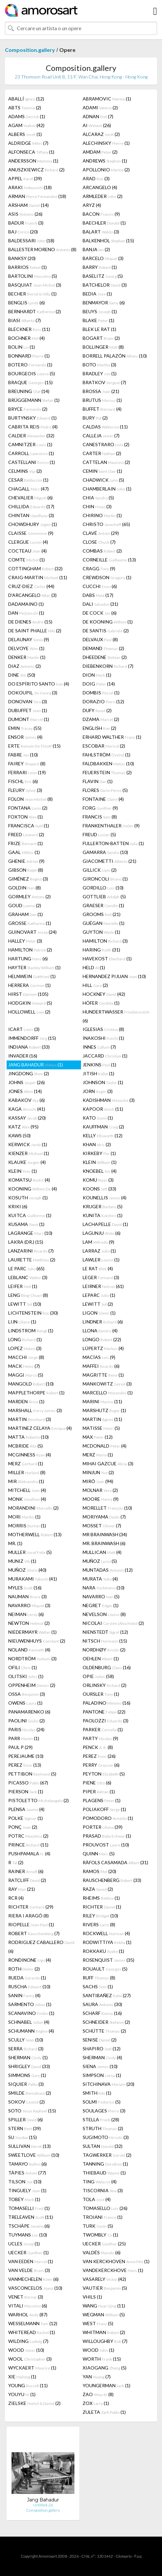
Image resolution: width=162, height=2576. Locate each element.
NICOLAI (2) (113, 1623)
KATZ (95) (23, 1126)
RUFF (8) (99, 1977)
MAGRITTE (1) (103, 1375)
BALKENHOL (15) (108, 240)
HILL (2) (95, 985)
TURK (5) (98, 2226)
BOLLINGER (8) (103, 347)
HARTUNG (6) (28, 958)
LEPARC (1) (99, 1295)
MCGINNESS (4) (29, 1454)
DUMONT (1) (28, 719)
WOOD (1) (98, 2350)
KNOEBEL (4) (100, 1171)
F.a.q (138, 2556)
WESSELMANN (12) (32, 2323)
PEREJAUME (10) (25, 1756)
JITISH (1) (98, 1073)
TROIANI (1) (102, 2217)
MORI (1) (24, 1516)
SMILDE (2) (29, 2093)
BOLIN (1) (21, 347)
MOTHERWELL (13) (35, 1534)
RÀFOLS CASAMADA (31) (115, 1862)
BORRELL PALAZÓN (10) (115, 356)
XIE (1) (22, 2376)
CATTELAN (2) (106, 462)
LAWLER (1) (101, 1259)
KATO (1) (98, 1118)
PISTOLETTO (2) (38, 1800)
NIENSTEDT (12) (105, 1632)
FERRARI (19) (27, 772)
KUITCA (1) (29, 1215)
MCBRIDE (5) (25, 1446)
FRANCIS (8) (100, 816)
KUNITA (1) (102, 1215)
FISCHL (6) (23, 781)
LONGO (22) (102, 1339)
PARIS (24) (26, 1729)
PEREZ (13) (24, 1765)
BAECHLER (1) (104, 223)
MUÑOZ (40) (27, 1570)
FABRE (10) (23, 754)
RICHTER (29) (30, 1907)
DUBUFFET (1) (27, 710)
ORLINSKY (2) (104, 1685)
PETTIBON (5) (32, 1774)
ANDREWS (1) (105, 161)
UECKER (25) (104, 2243)
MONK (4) (27, 1499)
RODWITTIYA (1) (107, 1942)
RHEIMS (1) (101, 1898)
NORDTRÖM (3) (32, 1658)
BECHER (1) (32, 293)
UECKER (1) (28, 2252)
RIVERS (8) (99, 1924)
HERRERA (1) (29, 985)
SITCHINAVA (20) (108, 2084)
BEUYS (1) (100, 311)
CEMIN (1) (102, 471)
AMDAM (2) (100, 152)
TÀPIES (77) (27, 2172)
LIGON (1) (99, 1313)
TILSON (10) (24, 2181)
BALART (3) (101, 231)
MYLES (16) (24, 1587)
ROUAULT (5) (105, 1969)
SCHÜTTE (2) (104, 2031)
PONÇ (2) (22, 1827)
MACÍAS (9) (99, 1357)
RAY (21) (21, 1889)
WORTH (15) (102, 2359)
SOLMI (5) (102, 2102)
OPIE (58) (98, 1676)
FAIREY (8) (26, 763)
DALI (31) (100, 604)
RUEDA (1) (27, 1977)
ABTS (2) (24, 107)
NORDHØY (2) (104, 1649)
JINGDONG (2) (28, 1073)
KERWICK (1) (27, 1144)
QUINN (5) (99, 1853)
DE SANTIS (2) (106, 630)
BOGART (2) (101, 338)
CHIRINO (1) (102, 515)
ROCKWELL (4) (106, 1933)
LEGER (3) (101, 1277)
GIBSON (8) (25, 870)
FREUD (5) (99, 834)
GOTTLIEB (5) (104, 896)
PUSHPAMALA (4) (29, 1853)
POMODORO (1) (108, 1818)
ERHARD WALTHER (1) (112, 737)
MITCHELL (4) (27, 1490)
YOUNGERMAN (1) (106, 2385)
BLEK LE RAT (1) (99, 329)
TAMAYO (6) (27, 2164)
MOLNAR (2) (100, 1490)
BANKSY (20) (22, 258)
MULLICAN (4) (102, 1552)
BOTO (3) (99, 364)
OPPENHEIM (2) (31, 1685)
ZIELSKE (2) (34, 2403)
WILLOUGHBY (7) (105, 2341)
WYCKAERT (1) (32, 2367)
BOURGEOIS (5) (31, 373)
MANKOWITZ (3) (107, 1383)
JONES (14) (25, 1091)
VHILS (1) (92, 2297)
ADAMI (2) (100, 107)
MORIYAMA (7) (104, 1516)
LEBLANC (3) (27, 1277)
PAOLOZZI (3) (105, 1720)
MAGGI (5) (25, 1375)
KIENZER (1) (28, 1153)
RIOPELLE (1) (31, 1924)
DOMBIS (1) (101, 692)
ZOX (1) (96, 2403)
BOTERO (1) (30, 364)
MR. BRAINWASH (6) (104, 1543)
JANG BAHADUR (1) (35, 1064)
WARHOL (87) (27, 2314)
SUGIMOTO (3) (106, 2137)
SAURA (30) (102, 2004)
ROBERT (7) (34, 1933)
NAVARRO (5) (101, 1596)
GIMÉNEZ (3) (28, 879)
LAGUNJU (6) (102, 1233)
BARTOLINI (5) (32, 276)
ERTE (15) (34, 746)
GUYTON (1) (101, 932)
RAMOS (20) (99, 1871)
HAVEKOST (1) (107, 958)
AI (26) (97, 125)
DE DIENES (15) (30, 621)
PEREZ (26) (99, 1756)
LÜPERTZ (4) (103, 1348)
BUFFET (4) (102, 409)
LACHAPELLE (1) (105, 1224)
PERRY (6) (101, 1765)
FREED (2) (26, 834)
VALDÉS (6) (102, 2252)
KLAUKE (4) (27, 1162)
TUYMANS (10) (27, 2235)
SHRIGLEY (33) (29, 2066)
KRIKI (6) (17, 1206)
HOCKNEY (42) (104, 994)
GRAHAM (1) (25, 914)
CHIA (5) (98, 497)
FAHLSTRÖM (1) (106, 754)
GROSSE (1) (29, 923)
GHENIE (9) (26, 861)
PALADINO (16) (106, 1703)
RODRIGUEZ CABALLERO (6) (41, 1946)
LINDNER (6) (103, 1321)
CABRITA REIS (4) (33, 426)
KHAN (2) (97, 1144)
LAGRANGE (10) (30, 1233)
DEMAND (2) (103, 648)
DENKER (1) (26, 657)
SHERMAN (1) (28, 2057)
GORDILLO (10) (103, 887)
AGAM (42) (26, 125)
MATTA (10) (28, 1437)
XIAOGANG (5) (104, 2367)
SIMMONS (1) (27, 2075)
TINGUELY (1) (27, 2190)
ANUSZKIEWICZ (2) (36, 169)
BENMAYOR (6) (104, 302)
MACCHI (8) (26, 1357)
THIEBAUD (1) (104, 2172)
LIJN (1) (22, 1321)
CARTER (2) (102, 453)
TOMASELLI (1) (29, 2208)
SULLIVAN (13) (29, 2146)
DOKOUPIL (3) (32, 692)
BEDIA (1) (97, 293)
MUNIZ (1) (22, 1561)
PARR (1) (23, 1738)
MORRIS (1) (27, 1525)
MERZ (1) (98, 1454)
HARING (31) (101, 949)
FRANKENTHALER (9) (111, 825)
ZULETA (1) (104, 2412)
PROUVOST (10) (106, 1844)
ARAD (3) (96, 178)
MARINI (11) (102, 1401)
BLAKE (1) (98, 320)
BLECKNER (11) (29, 329)
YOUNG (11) (28, 2385)
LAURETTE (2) (31, 1259)
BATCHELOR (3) (105, 285)
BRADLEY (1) (100, 373)
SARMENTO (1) (29, 2004)
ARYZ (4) (92, 205)
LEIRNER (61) (103, 1286)
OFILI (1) (22, 1667)
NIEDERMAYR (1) (32, 1632)
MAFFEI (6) (101, 1366)
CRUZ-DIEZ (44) (31, 586)
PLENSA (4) (26, 1809)
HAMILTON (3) (105, 941)
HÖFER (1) (101, 1003)
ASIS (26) (25, 214)
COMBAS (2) (102, 551)
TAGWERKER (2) (107, 2155)
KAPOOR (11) (103, 1109)
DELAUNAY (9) (28, 639)
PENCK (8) (98, 1747)
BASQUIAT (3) (34, 285)
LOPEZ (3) (24, 1348)
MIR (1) (26, 1481)
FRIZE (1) (25, 843)
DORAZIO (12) (103, 701)
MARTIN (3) (29, 1419)
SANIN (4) (24, 1995)
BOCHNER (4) (26, 338)
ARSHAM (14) (28, 205)
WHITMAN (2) (104, 2332)
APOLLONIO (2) (106, 169)
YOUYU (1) (22, 2394)
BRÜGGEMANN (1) (34, 400)
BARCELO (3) (103, 258)
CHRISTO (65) (106, 524)
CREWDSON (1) (107, 577)
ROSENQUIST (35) (108, 1960)
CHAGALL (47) (28, 488)
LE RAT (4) (98, 1268)
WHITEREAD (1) (31, 2332)
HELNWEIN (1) (32, 976)
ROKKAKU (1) (103, 1951)
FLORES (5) (105, 790)
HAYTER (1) (34, 967)
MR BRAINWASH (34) (105, 1534)
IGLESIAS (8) (103, 1029)
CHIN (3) (97, 506)
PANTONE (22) (104, 1711)
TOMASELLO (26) (105, 2208)
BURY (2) (95, 418)
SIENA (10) (100, 2066)
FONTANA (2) (27, 808)
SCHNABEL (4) (28, 2022)
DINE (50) (21, 675)
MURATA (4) (100, 1579)
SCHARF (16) (102, 2013)
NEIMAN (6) (26, 1614)
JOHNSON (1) (103, 1082)
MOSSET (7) (102, 1525)
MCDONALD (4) (104, 1446)
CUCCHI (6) (100, 586)
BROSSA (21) (101, 391)
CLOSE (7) (99, 542)
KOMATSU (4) (29, 1180)
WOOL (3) (30, 2359)
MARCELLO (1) (108, 1392)
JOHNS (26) (26, 1082)
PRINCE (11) (28, 1844)
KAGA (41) (26, 1109)
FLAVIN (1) (98, 781)
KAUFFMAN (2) (103, 1126)
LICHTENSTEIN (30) (33, 1313)
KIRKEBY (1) (99, 1153)
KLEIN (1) (100, 1162)
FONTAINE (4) (103, 799)
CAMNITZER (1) (30, 444)
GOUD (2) (24, 905)
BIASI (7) (24, 320)
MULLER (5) (30, 1552)
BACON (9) (101, 214)
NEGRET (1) (101, 1605)
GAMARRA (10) (105, 852)
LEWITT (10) (24, 1304)
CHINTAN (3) (31, 515)
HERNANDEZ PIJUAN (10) (114, 976)
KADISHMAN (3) (109, 1100)
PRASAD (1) (107, 1836)
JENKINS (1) (99, 1064)
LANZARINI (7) (31, 1251)
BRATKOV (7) (104, 382)
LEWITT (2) (98, 1304)
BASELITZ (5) (103, 276)
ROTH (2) (24, 1969)
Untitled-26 (43, 2504)
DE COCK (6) (100, 613)
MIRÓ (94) (98, 1481)
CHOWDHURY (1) (32, 524)
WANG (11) (104, 2305)
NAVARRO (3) (29, 1605)
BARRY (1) (100, 267)
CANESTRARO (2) (106, 444)
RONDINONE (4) (29, 1960)
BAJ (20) (23, 231)
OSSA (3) (26, 1694)
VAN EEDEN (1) (30, 2261)
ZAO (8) (98, 2394)
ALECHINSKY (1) (106, 143)
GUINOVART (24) (32, 932)
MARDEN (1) (26, 1401)
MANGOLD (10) (31, 1383)
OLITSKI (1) (25, 1676)
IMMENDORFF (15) (32, 1038)
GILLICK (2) (100, 870)
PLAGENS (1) (102, 1800)
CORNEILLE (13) (109, 559)
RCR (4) (16, 1898)
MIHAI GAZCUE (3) (108, 1463)
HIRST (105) (28, 994)
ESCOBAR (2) (104, 746)
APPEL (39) (25, 178)
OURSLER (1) (101, 1694)
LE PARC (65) (26, 1268)
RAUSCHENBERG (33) (112, 1880)
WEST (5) (98, 2323)
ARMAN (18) (37, 196)
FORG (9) (100, 808)
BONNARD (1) (29, 356)
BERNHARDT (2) (34, 311)
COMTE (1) (26, 559)
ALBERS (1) (25, 134)
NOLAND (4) (29, 1649)
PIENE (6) (97, 1782)
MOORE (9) (101, 1499)
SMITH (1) (97, 2093)
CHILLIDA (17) (31, 506)
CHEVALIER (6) (30, 497)
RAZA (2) (98, 1889)
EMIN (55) (24, 728)
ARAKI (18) (30, 187)
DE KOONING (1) (108, 621)
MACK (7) (24, 1366)
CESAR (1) (28, 480)
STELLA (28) (101, 2119)
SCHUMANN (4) (31, 2031)
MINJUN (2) (98, 1472)
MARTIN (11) (102, 1419)
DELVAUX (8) (100, 639)
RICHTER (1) (102, 1907)
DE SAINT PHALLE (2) (34, 630)
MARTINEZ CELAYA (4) (40, 1428)
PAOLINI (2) (26, 1720)
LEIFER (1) (22, 1286)
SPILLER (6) (25, 2119)
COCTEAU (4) (27, 551)
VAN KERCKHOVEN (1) (116, 2261)
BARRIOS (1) (27, 267)
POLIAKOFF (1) (104, 1809)
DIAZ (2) (24, 666)
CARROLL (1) (31, 453)
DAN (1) (26, 613)
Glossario (124, 2556)
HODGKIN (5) (30, 1003)
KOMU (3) (98, 1180)
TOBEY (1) (24, 2199)
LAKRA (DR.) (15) (25, 1242)
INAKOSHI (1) (103, 1038)
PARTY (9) (100, 1738)
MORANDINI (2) (33, 1508)
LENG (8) (28, 1295)
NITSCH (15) (105, 1641)
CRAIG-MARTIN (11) (37, 577)
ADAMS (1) (26, 116)
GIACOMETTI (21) (109, 861)
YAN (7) (97, 2376)
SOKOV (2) (26, 2102)
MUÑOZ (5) (100, 1561)
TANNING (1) (105, 2164)
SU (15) (22, 2137)
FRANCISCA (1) (28, 825)
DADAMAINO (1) (26, 604)
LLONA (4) (100, 1330)
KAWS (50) (19, 1135)
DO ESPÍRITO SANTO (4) (38, 684)
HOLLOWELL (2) (29, 1012)
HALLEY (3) (25, 941)
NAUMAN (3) (27, 1596)
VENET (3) (25, 2297)
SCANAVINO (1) (31, 2013)
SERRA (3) (25, 2048)
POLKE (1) (25, 1818)
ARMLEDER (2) (102, 196)
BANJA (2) (96, 249)
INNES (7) (99, 1047)
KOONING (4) (32, 1188)
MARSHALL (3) (35, 1410)
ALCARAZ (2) (101, 134)
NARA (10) (103, 1587)
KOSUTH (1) (28, 1197)
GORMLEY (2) (29, 896)
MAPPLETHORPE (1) (36, 1392)
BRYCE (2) (27, 409)
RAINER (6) (25, 1871)
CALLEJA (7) (101, 435)
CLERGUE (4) (28, 542)
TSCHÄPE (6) (29, 2226)
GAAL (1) (24, 852)
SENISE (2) (100, 2039)
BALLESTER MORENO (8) (42, 249)
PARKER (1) (103, 1729)
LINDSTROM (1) (30, 1330)
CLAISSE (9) (30, 533)
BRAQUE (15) (30, 382)
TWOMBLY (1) (100, 2235)
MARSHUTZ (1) (104, 1410)
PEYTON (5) (104, 1774)
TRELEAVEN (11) (30, 2217)
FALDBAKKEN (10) (108, 763)
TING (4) (100, 2181)
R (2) (15, 1862)
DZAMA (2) (101, 719)
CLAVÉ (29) (101, 533)
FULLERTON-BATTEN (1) (113, 843)
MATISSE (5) (101, 1428)
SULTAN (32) (102, 2146)
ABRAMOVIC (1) (107, 98)
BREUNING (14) (28, 391)
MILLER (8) (26, 1472)
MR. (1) (15, 1543)
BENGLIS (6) (26, 302)
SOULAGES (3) (104, 2110)
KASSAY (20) (27, 1118)
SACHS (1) (98, 1986)
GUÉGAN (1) (103, 923)
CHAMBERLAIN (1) (107, 488)
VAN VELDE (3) (29, 2270)
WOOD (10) (26, 2350)
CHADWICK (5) (103, 480)
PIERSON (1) (25, 1791)
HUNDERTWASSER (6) (116, 1016)
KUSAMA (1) (26, 1224)
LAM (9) (98, 1242)
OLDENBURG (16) (107, 1667)
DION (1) (97, 675)
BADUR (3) (25, 223)
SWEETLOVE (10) (33, 2155)
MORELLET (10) (107, 1508)
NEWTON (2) (29, 1623)
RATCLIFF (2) (27, 1880)
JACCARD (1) (105, 1056)
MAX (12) (98, 1437)
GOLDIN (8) (24, 887)
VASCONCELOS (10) (35, 2288)
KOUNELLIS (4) (104, 1197)
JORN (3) (98, 1091)
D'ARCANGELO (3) (32, 595)
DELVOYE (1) (26, 648)
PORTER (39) (102, 1827)
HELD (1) (94, 967)
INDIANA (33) (29, 1047)
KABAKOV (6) (26, 1100)
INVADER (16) (22, 1056)
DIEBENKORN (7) (108, 666)
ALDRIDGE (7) (28, 143)
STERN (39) (24, 2128)
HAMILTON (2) (30, 949)
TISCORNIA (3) (103, 2190)
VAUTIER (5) (105, 2288)
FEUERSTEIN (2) (107, 772)
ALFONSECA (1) (31, 152)
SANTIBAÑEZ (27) (107, 1995)
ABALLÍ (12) (26, 98)
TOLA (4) (97, 2199)
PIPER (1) (99, 1791)
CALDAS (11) (105, 426)
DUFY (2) (97, 710)
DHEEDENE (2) (105, 657)
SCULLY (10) (25, 2039)
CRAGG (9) (99, 568)
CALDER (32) (31, 435)
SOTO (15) (32, 2110)
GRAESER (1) (103, 905)
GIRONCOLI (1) (105, 879)
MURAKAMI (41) (32, 1579)
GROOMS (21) (102, 914)
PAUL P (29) (20, 1747)
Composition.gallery (30, 50)
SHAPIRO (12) (102, 2048)
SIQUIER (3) (26, 2084)
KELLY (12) (102, 1135)
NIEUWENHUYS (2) (36, 1641)
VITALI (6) (27, 2305)
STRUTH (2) (103, 2128)
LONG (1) (25, 1339)
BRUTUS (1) (102, 400)
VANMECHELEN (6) (33, 2279)
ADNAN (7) (98, 116)
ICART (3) (24, 1029)
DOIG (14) (99, 684)
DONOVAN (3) (27, 701)
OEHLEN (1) (101, 1658)
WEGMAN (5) (104, 2314)
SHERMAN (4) (102, 2057)
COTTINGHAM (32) (35, 568)
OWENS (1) (25, 1703)
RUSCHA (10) (29, 1986)
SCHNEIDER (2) (106, 2022)
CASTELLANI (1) (31, 462)
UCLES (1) (24, 2243)
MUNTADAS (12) (108, 1570)
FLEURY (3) (25, 790)
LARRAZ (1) (99, 1251)
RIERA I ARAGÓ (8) (28, 1915)
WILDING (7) (28, 2341)
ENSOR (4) (25, 737)
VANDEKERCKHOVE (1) (113, 2270)
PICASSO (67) (28, 1782)
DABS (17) (98, 595)
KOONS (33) (99, 1188)
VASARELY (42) (104, 2279)
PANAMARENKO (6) (29, 1711)
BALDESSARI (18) (31, 240)
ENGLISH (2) (99, 728)
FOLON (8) (30, 799)
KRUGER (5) (102, 1206)
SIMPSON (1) (102, 2075)
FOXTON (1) (25, 816)
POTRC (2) (28, 1836)
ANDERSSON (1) (33, 161)
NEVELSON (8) (104, 1614)
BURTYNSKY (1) (32, 418)
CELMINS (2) (25, 471)
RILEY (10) (100, 1915)
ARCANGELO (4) (100, 187)
